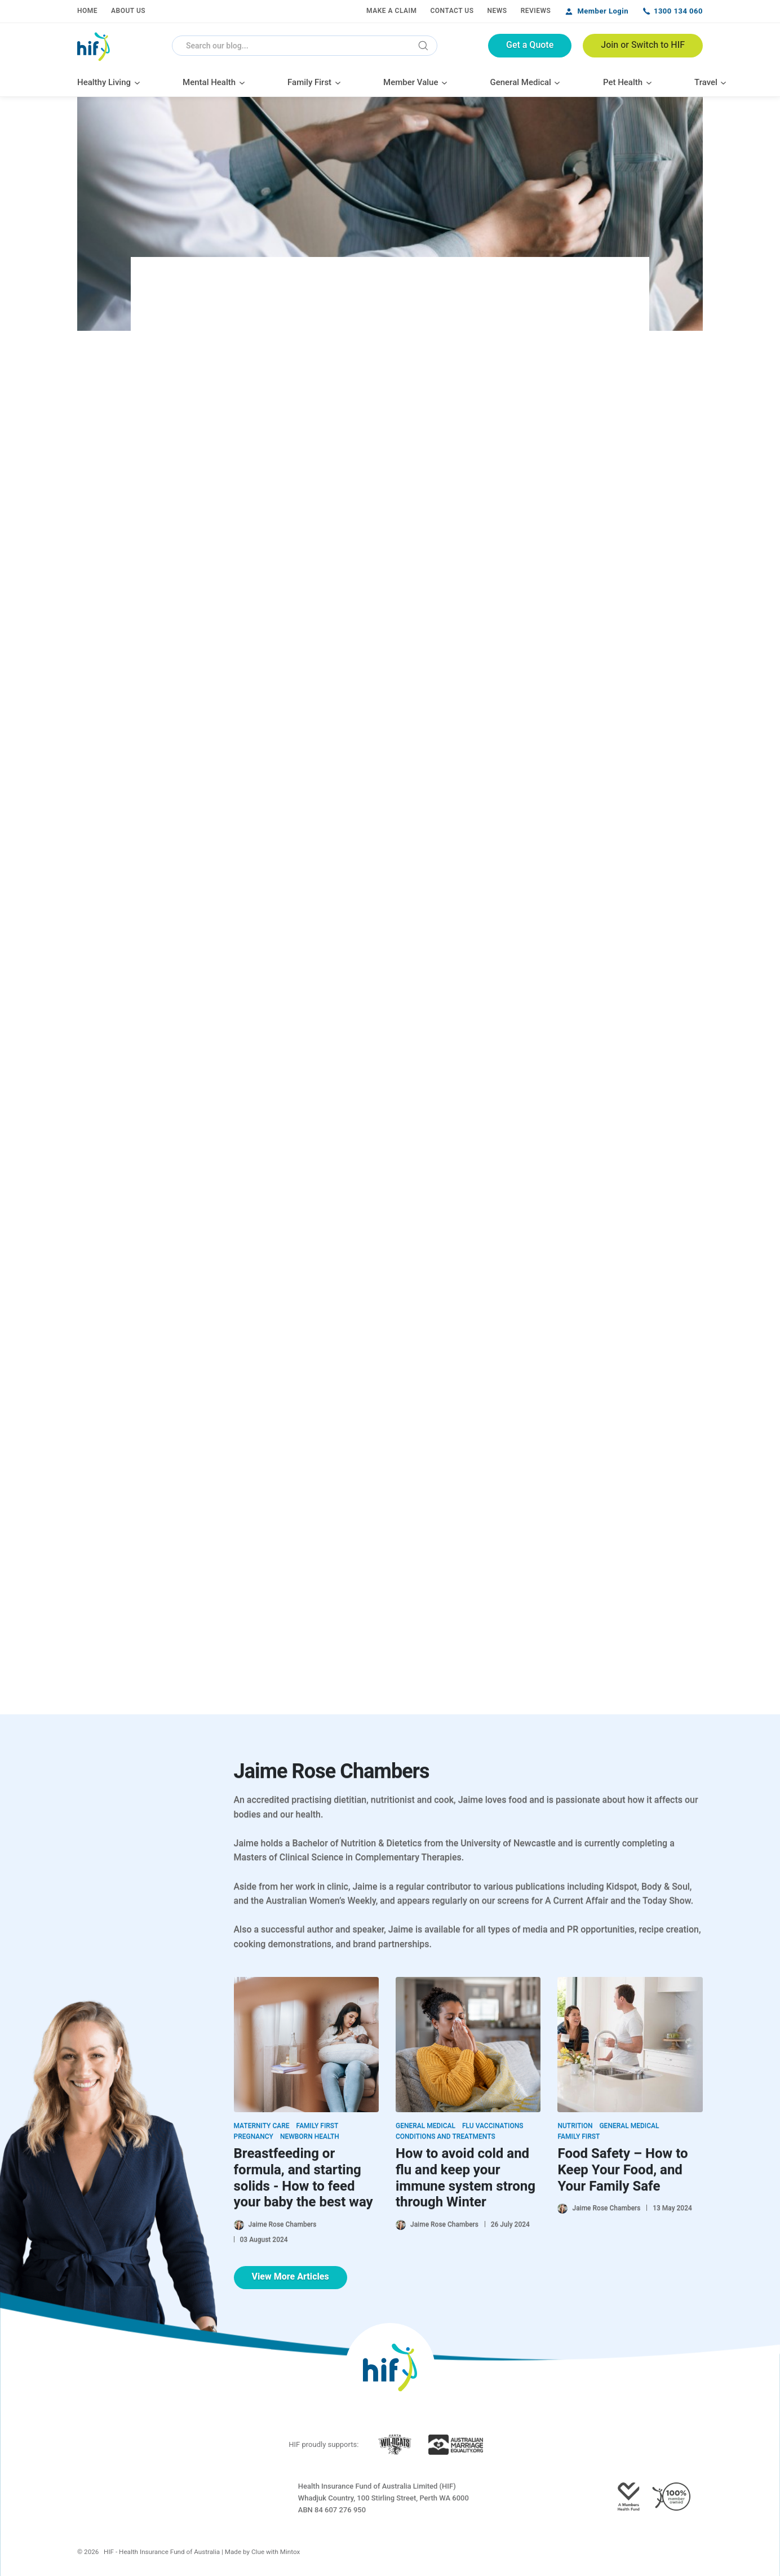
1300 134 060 (678, 11)
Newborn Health (309, 2136)
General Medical (425, 2126)
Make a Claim (391, 11)
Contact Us (451, 11)
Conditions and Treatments (445, 2136)
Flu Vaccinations (493, 2126)
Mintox (290, 2552)
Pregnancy (253, 2136)
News (497, 11)
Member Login (602, 11)
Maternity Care (262, 2126)
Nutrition (574, 2126)
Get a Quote (529, 44)
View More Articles (290, 2276)
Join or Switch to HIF (643, 44)
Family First (317, 2126)
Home (87, 11)
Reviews (536, 11)
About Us (128, 11)
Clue (257, 2552)
